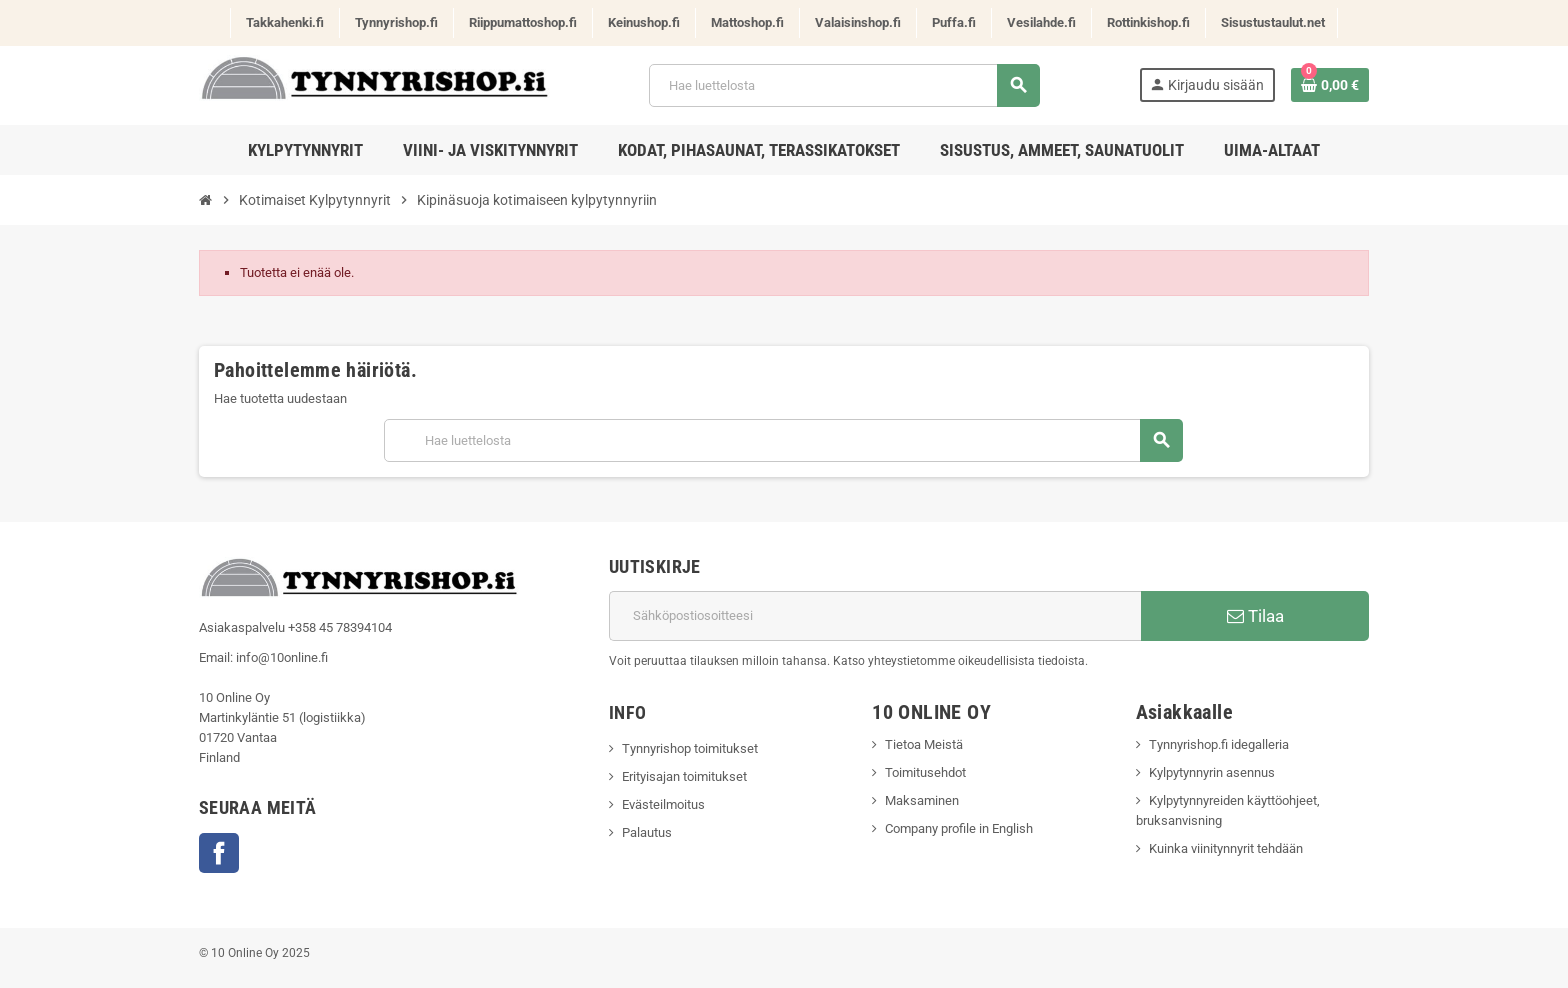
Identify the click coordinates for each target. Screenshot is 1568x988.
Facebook (219, 853)
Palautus (647, 832)
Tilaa (1255, 616)
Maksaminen (922, 800)
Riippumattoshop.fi (523, 22)
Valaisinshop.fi (858, 22)
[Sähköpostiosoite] (875, 616)
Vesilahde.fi (1041, 22)
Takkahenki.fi (285, 22)
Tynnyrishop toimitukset (690, 748)
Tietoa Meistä (924, 744)
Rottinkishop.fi (1148, 22)
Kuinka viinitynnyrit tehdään (1226, 848)
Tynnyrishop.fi (396, 22)
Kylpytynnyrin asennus (1212, 772)
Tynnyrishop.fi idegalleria (1219, 744)
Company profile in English (959, 828)
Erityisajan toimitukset (684, 776)
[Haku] (844, 85)
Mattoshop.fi (747, 22)
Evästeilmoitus (663, 804)
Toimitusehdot (925, 772)
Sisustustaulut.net (1273, 22)
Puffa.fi (954, 22)
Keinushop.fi (644, 22)
